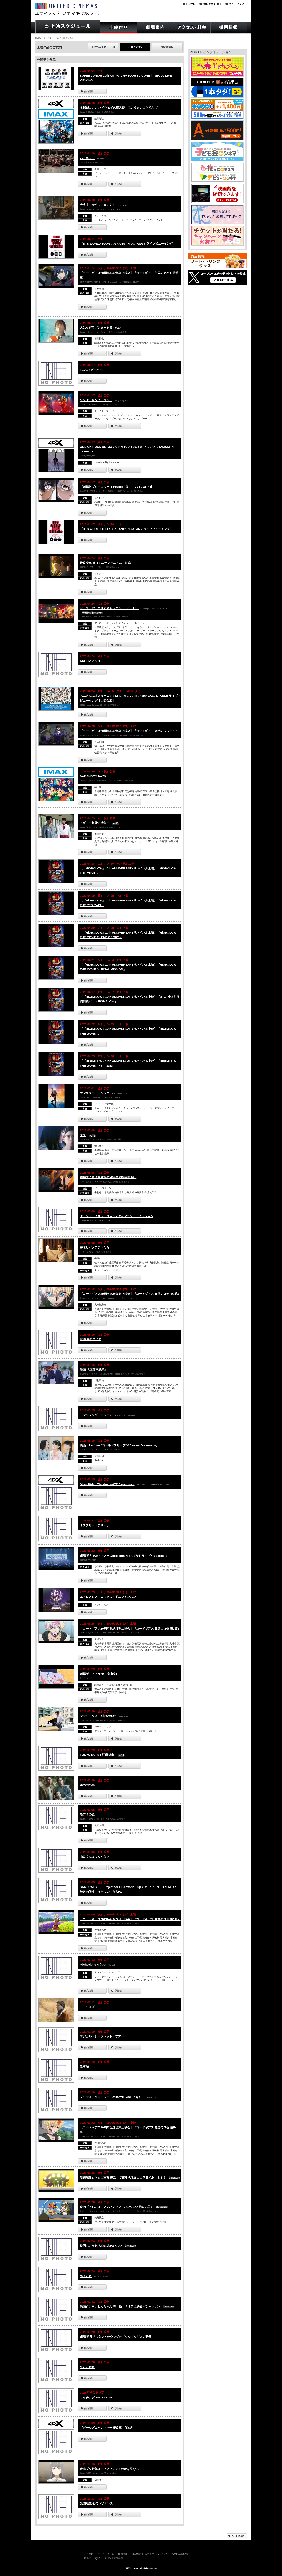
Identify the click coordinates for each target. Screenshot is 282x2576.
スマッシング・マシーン (96, 1415)
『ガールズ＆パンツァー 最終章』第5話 (106, 2427)
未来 (83, 1135)
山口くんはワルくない (94, 1856)
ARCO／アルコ (90, 660)
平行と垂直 (87, 2367)
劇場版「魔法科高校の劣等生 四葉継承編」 (108, 1177)
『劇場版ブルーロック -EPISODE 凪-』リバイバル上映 (116, 487)
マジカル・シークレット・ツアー (102, 2036)
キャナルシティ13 (51, 38)
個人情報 (136, 2554)
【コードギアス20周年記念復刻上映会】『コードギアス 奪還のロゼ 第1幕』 (130, 1293)
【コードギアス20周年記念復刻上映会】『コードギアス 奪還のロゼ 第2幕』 (130, 1628)
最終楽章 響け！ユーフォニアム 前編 (105, 562)
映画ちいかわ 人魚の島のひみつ (101, 2245)
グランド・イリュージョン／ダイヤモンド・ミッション (116, 1216)
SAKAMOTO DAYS (93, 776)
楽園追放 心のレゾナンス (96, 2503)
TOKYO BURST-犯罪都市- (97, 1754)
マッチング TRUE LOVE (96, 2397)
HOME (38, 38)
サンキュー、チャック (94, 1093)
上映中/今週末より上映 (103, 47)
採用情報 (122, 2554)
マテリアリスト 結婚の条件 (98, 1716)
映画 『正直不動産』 (93, 1369)
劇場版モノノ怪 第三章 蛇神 (98, 1674)
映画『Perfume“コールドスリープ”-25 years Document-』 (119, 1445)
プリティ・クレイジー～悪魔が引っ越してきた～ (112, 2097)
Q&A (97, 2558)
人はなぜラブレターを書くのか (100, 327)
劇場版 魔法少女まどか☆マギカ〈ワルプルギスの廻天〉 (117, 2336)
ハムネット (87, 158)
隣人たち (86, 2276)
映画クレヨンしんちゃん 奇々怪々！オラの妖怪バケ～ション (120, 2306)
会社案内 (89, 2554)
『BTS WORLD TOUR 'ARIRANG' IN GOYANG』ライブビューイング (126, 243)
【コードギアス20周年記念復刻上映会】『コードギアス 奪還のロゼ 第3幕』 (130, 1919)
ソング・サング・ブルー (96, 400)
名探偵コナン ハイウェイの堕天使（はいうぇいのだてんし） (120, 107)
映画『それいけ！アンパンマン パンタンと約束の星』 (116, 2206)
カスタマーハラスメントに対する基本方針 (167, 2554)
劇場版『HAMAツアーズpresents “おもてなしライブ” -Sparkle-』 (124, 1555)
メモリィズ (87, 2007)
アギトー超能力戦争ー (94, 823)
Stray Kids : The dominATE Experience (107, 1484)
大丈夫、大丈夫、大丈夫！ (97, 204)
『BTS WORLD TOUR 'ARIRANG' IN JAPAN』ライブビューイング (125, 529)
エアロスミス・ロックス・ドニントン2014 (108, 1596)
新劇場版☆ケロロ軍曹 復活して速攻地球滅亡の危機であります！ (123, 2177)
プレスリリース (106, 2554)
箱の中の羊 (87, 1785)
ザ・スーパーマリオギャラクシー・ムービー (109, 608)
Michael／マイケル (92, 1964)
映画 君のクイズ (90, 1339)
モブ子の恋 (87, 1814)
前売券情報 (167, 47)
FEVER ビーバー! (91, 369)
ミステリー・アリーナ (94, 1525)
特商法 (87, 2558)
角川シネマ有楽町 (113, 2558)
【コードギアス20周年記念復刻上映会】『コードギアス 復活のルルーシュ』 (130, 731)
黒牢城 (84, 2066)
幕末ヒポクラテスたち (94, 1247)
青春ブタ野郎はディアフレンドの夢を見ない (109, 2469)
